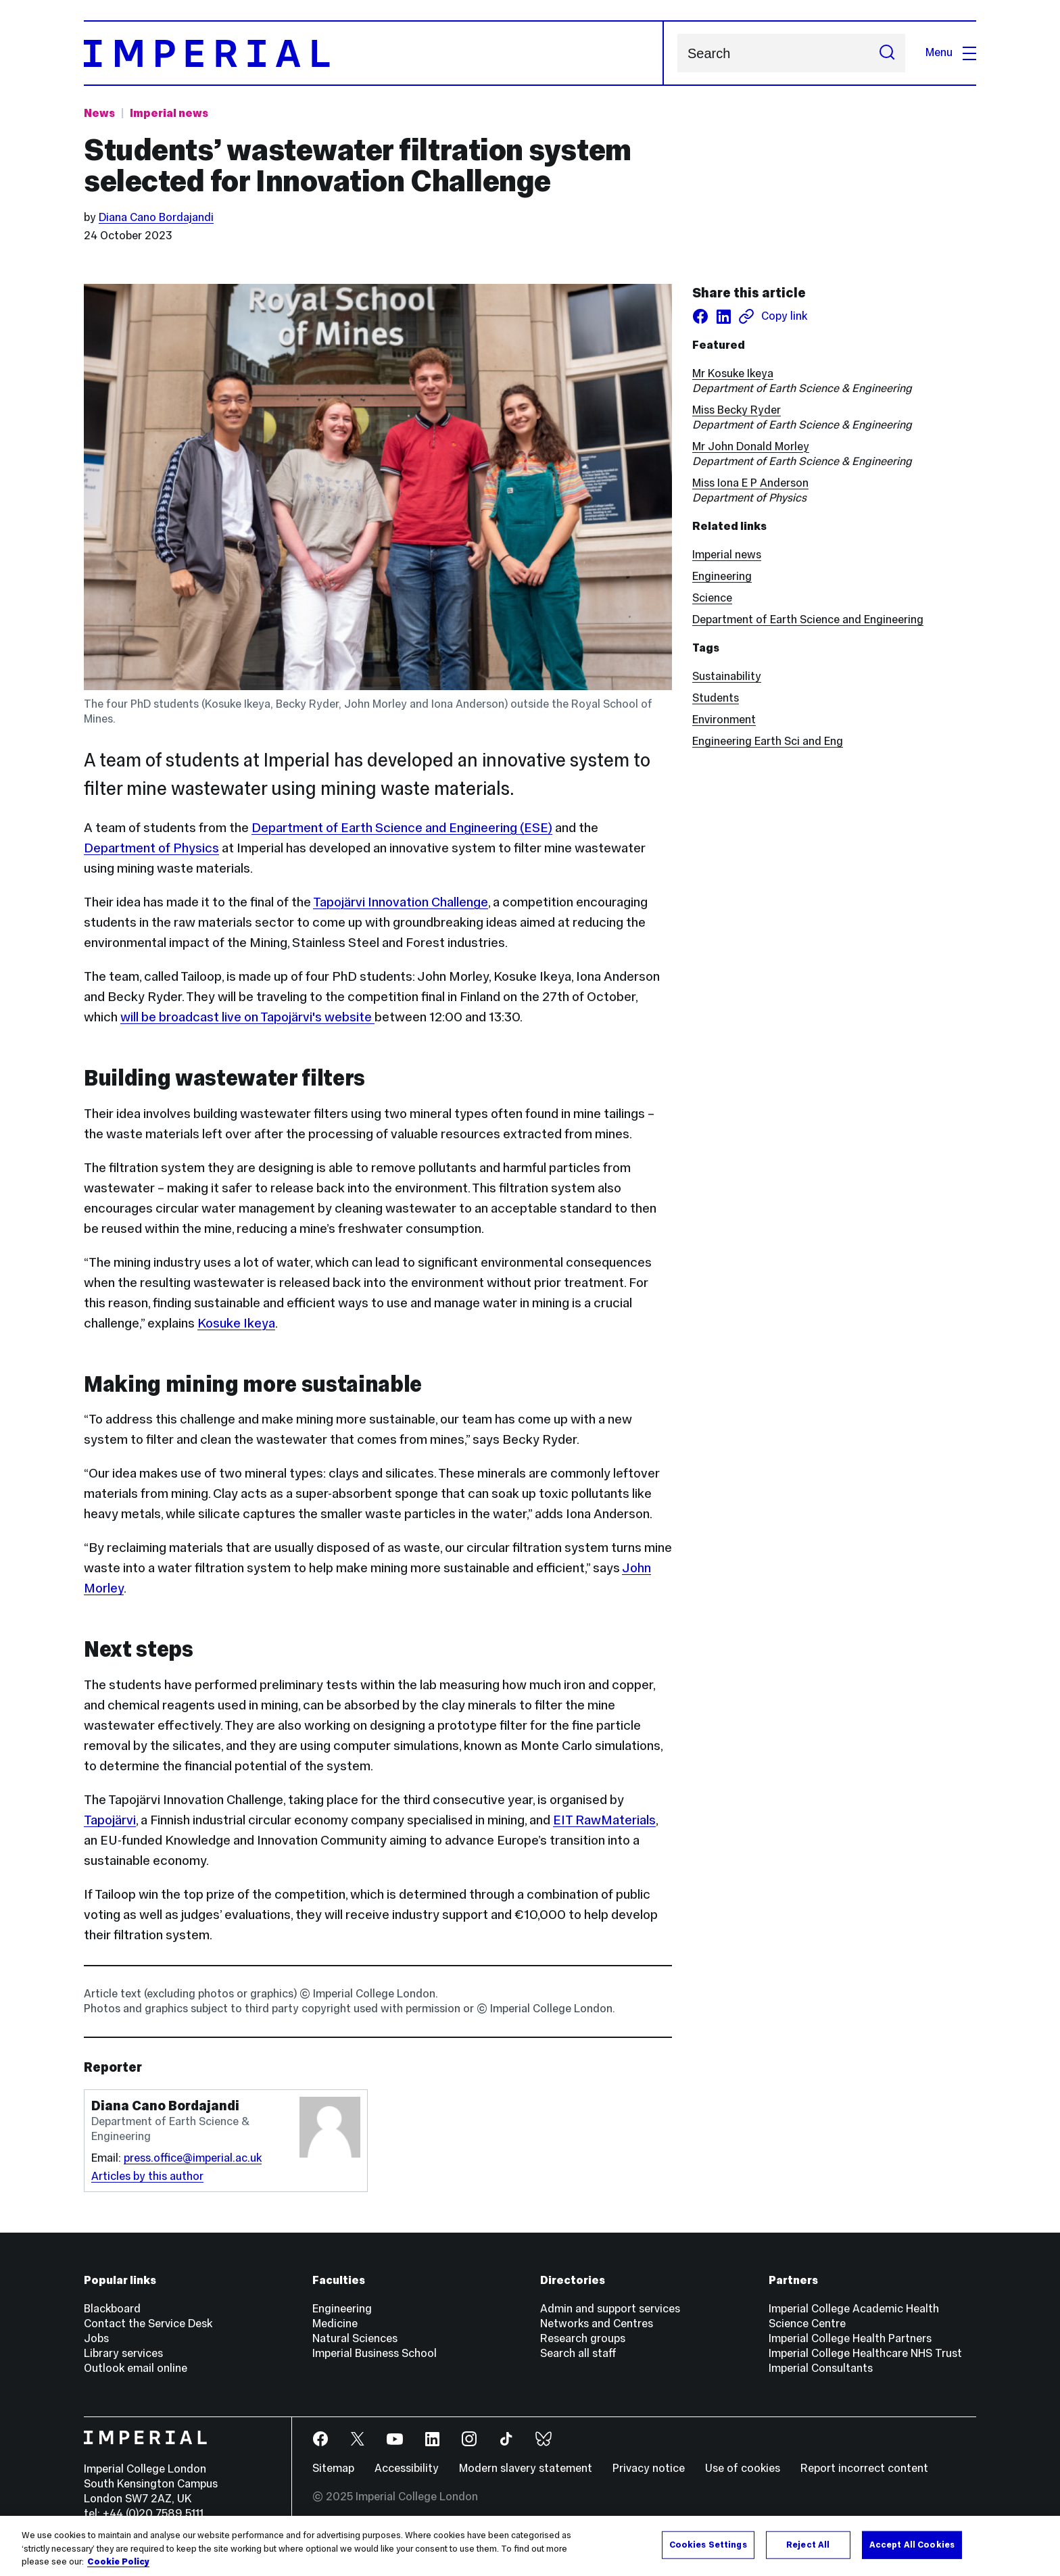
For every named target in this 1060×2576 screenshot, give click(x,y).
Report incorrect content (864, 2468)
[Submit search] (887, 53)
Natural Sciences (354, 2338)
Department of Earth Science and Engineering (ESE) (401, 827)
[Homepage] (374, 53)
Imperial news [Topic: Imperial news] (169, 113)
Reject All (807, 2544)
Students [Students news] (715, 698)
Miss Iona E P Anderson (750, 483)
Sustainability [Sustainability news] (726, 676)
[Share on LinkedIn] (723, 316)
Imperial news (726, 555)
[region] (530, 2546)
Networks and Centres (596, 2323)
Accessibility (407, 2468)
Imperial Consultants (821, 2368)
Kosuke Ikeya (236, 1323)
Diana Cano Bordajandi (156, 217)
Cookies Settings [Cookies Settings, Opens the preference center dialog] (708, 2544)
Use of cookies (742, 2468)
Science (712, 598)
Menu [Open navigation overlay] (950, 52)
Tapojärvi (110, 1820)
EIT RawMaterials (604, 1820)
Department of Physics (151, 848)
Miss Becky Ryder (736, 410)
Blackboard (112, 2309)
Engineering (722, 576)
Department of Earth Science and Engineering (807, 619)
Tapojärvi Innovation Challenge (400, 902)
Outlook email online (135, 2368)
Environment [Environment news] (724, 719)
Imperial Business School (374, 2353)
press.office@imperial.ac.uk (193, 2158)
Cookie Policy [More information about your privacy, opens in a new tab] (118, 2561)
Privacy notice (648, 2468)
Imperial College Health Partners (850, 2338)
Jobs (96, 2338)
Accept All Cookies (912, 2544)
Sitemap (333, 2468)
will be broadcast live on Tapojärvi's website (247, 1016)
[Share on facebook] (700, 316)
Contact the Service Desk (148, 2323)
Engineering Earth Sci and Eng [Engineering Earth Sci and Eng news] (767, 741)
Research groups (582, 2338)
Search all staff (578, 2353)
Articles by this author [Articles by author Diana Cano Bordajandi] (147, 2176)
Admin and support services (610, 2309)
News (99, 113)
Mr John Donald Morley (750, 446)
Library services (123, 2353)
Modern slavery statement (525, 2468)
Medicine (335, 2323)
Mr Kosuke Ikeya (732, 373)
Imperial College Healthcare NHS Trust (865, 2353)
